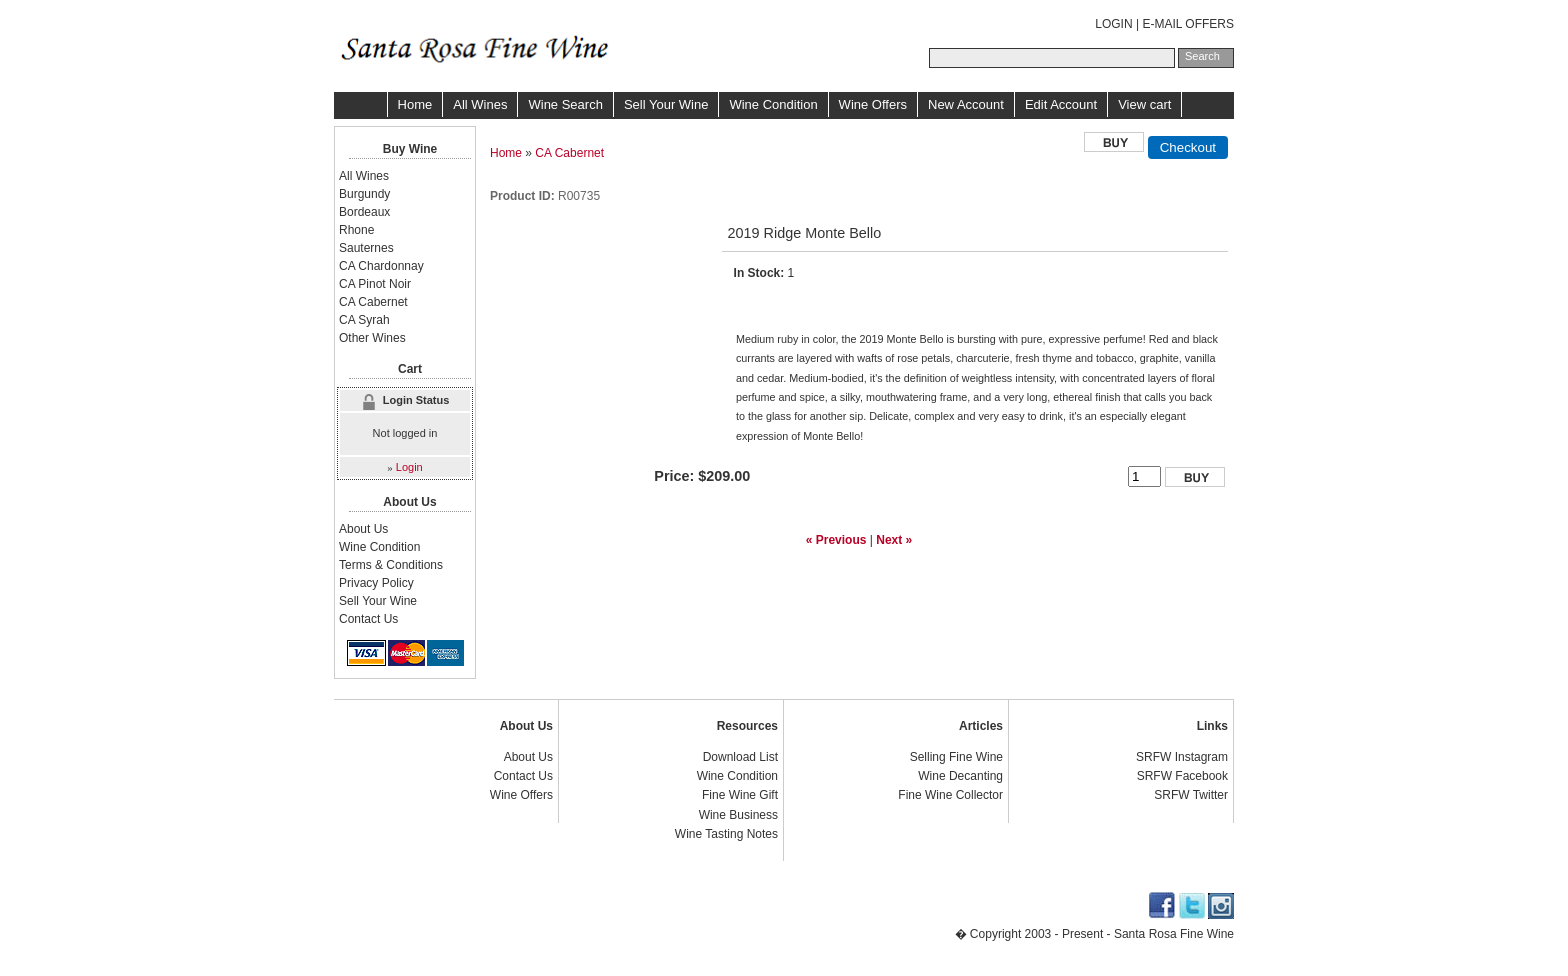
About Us (363, 529)
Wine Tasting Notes (726, 834)
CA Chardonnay (381, 266)
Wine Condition (773, 104)
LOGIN (1113, 24)
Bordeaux (364, 212)
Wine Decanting (960, 776)
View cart (1144, 104)
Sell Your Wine (666, 104)
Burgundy (364, 194)
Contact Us (368, 619)
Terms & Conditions (391, 565)
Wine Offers (873, 104)
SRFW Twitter (1191, 795)
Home (415, 104)
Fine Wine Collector (950, 795)
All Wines (480, 104)
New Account (966, 104)
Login (409, 467)
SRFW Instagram (1182, 757)
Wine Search (565, 104)
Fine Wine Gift (740, 795)
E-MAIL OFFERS (1188, 24)
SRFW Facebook (1182, 776)
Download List (740, 757)
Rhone (356, 230)
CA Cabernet (569, 153)
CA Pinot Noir (375, 284)
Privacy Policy (376, 583)
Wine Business (738, 815)
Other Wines (372, 338)
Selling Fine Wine (956, 757)
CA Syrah (364, 320)
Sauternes (366, 248)
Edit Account (1061, 104)
